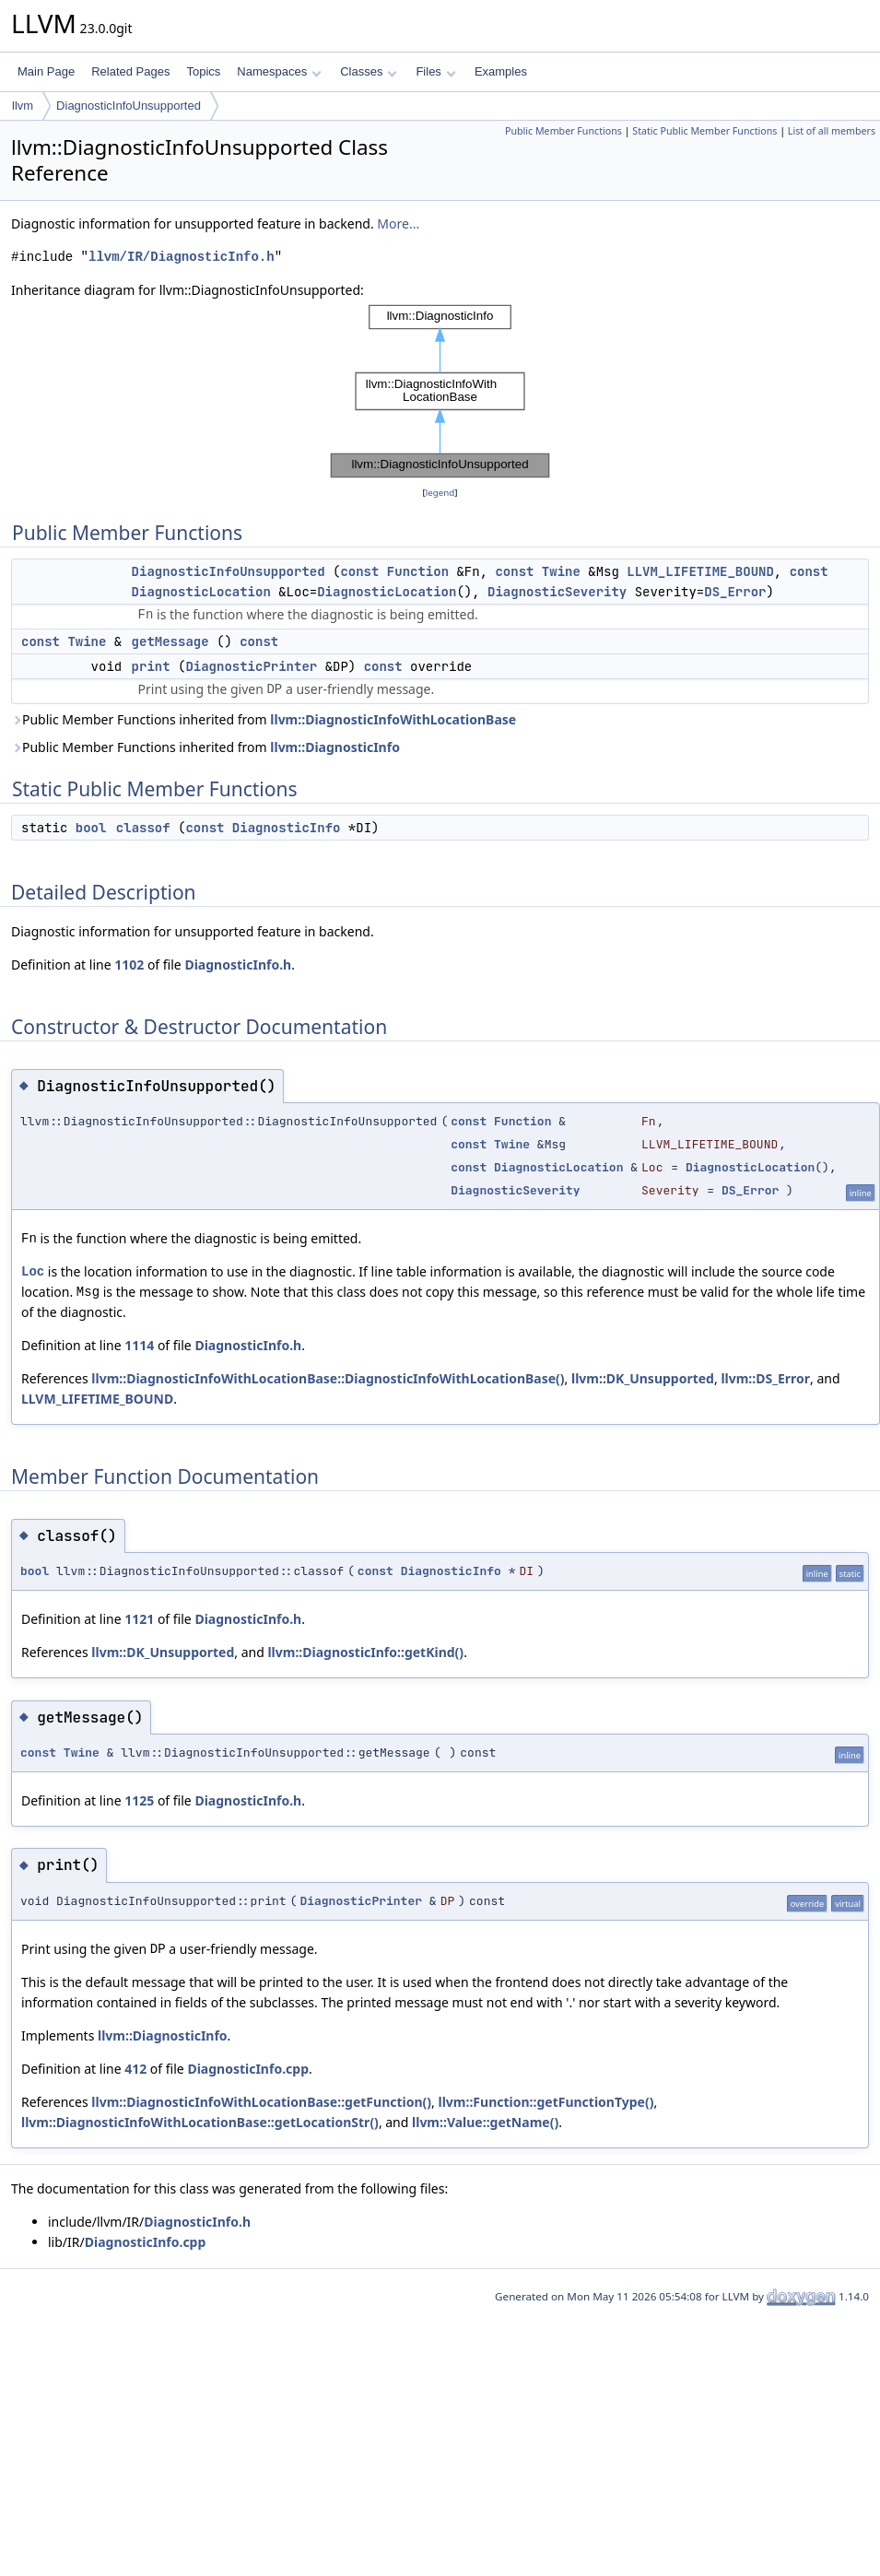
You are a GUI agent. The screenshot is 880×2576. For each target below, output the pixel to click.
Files (435, 71)
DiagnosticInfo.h (237, 964)
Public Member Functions (563, 130)
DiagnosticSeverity (557, 591)
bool (91, 827)
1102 (129, 964)
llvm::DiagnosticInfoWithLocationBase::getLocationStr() (200, 2122)
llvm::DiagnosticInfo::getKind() (365, 1652)
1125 (139, 1800)
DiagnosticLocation (201, 591)
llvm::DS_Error (765, 1378)
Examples (501, 71)
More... (398, 223)
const (359, 571)
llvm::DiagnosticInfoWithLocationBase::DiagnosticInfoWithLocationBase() (327, 1378)
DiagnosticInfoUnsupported (128, 105)
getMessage (170, 641)
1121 (139, 1619)
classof (143, 827)
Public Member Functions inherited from (263, 719)
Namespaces (279, 71)
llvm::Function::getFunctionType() (545, 2102)
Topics (203, 71)
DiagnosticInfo (286, 827)
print (151, 666)
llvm (22, 105)
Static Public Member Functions (704, 130)
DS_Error (735, 591)
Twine (561, 571)
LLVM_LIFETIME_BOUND (700, 571)
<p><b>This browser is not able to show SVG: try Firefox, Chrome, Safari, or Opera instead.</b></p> (440, 391)
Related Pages (130, 71)
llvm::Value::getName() (485, 2122)
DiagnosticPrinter (251, 666)
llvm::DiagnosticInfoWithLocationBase (393, 719)
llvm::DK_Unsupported (642, 1378)
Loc (32, 1271)
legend (440, 493)
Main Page (46, 71)
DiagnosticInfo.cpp (248, 2068)
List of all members (831, 130)
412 (135, 2068)
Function (418, 571)
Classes (368, 71)
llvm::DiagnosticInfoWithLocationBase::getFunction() (261, 2102)
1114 (139, 1345)
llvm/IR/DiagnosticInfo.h (181, 256)
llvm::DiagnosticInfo (335, 747)
